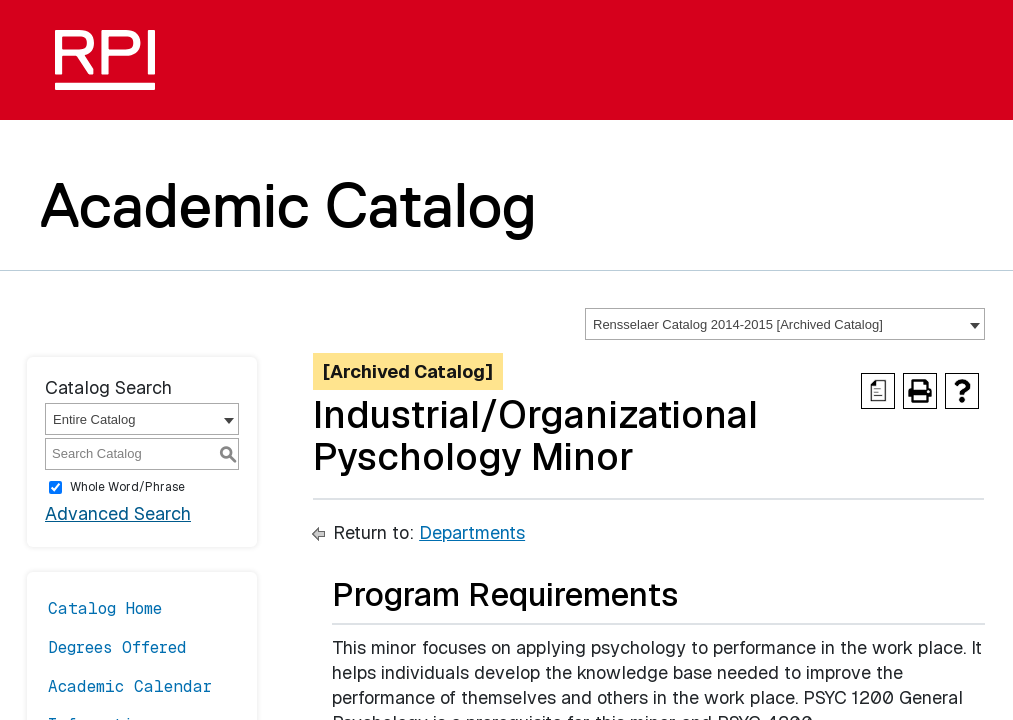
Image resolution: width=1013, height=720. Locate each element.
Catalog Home (105, 608)
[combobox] (785, 324)
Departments (472, 532)
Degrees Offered (117, 647)
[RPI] (112, 60)
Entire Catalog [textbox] (94, 419)
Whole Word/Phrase (127, 487)
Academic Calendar (130, 686)
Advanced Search (118, 513)
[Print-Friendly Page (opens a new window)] (920, 391)
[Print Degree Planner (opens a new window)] (878, 391)
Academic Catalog (288, 205)
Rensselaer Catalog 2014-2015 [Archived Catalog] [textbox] (738, 324)
